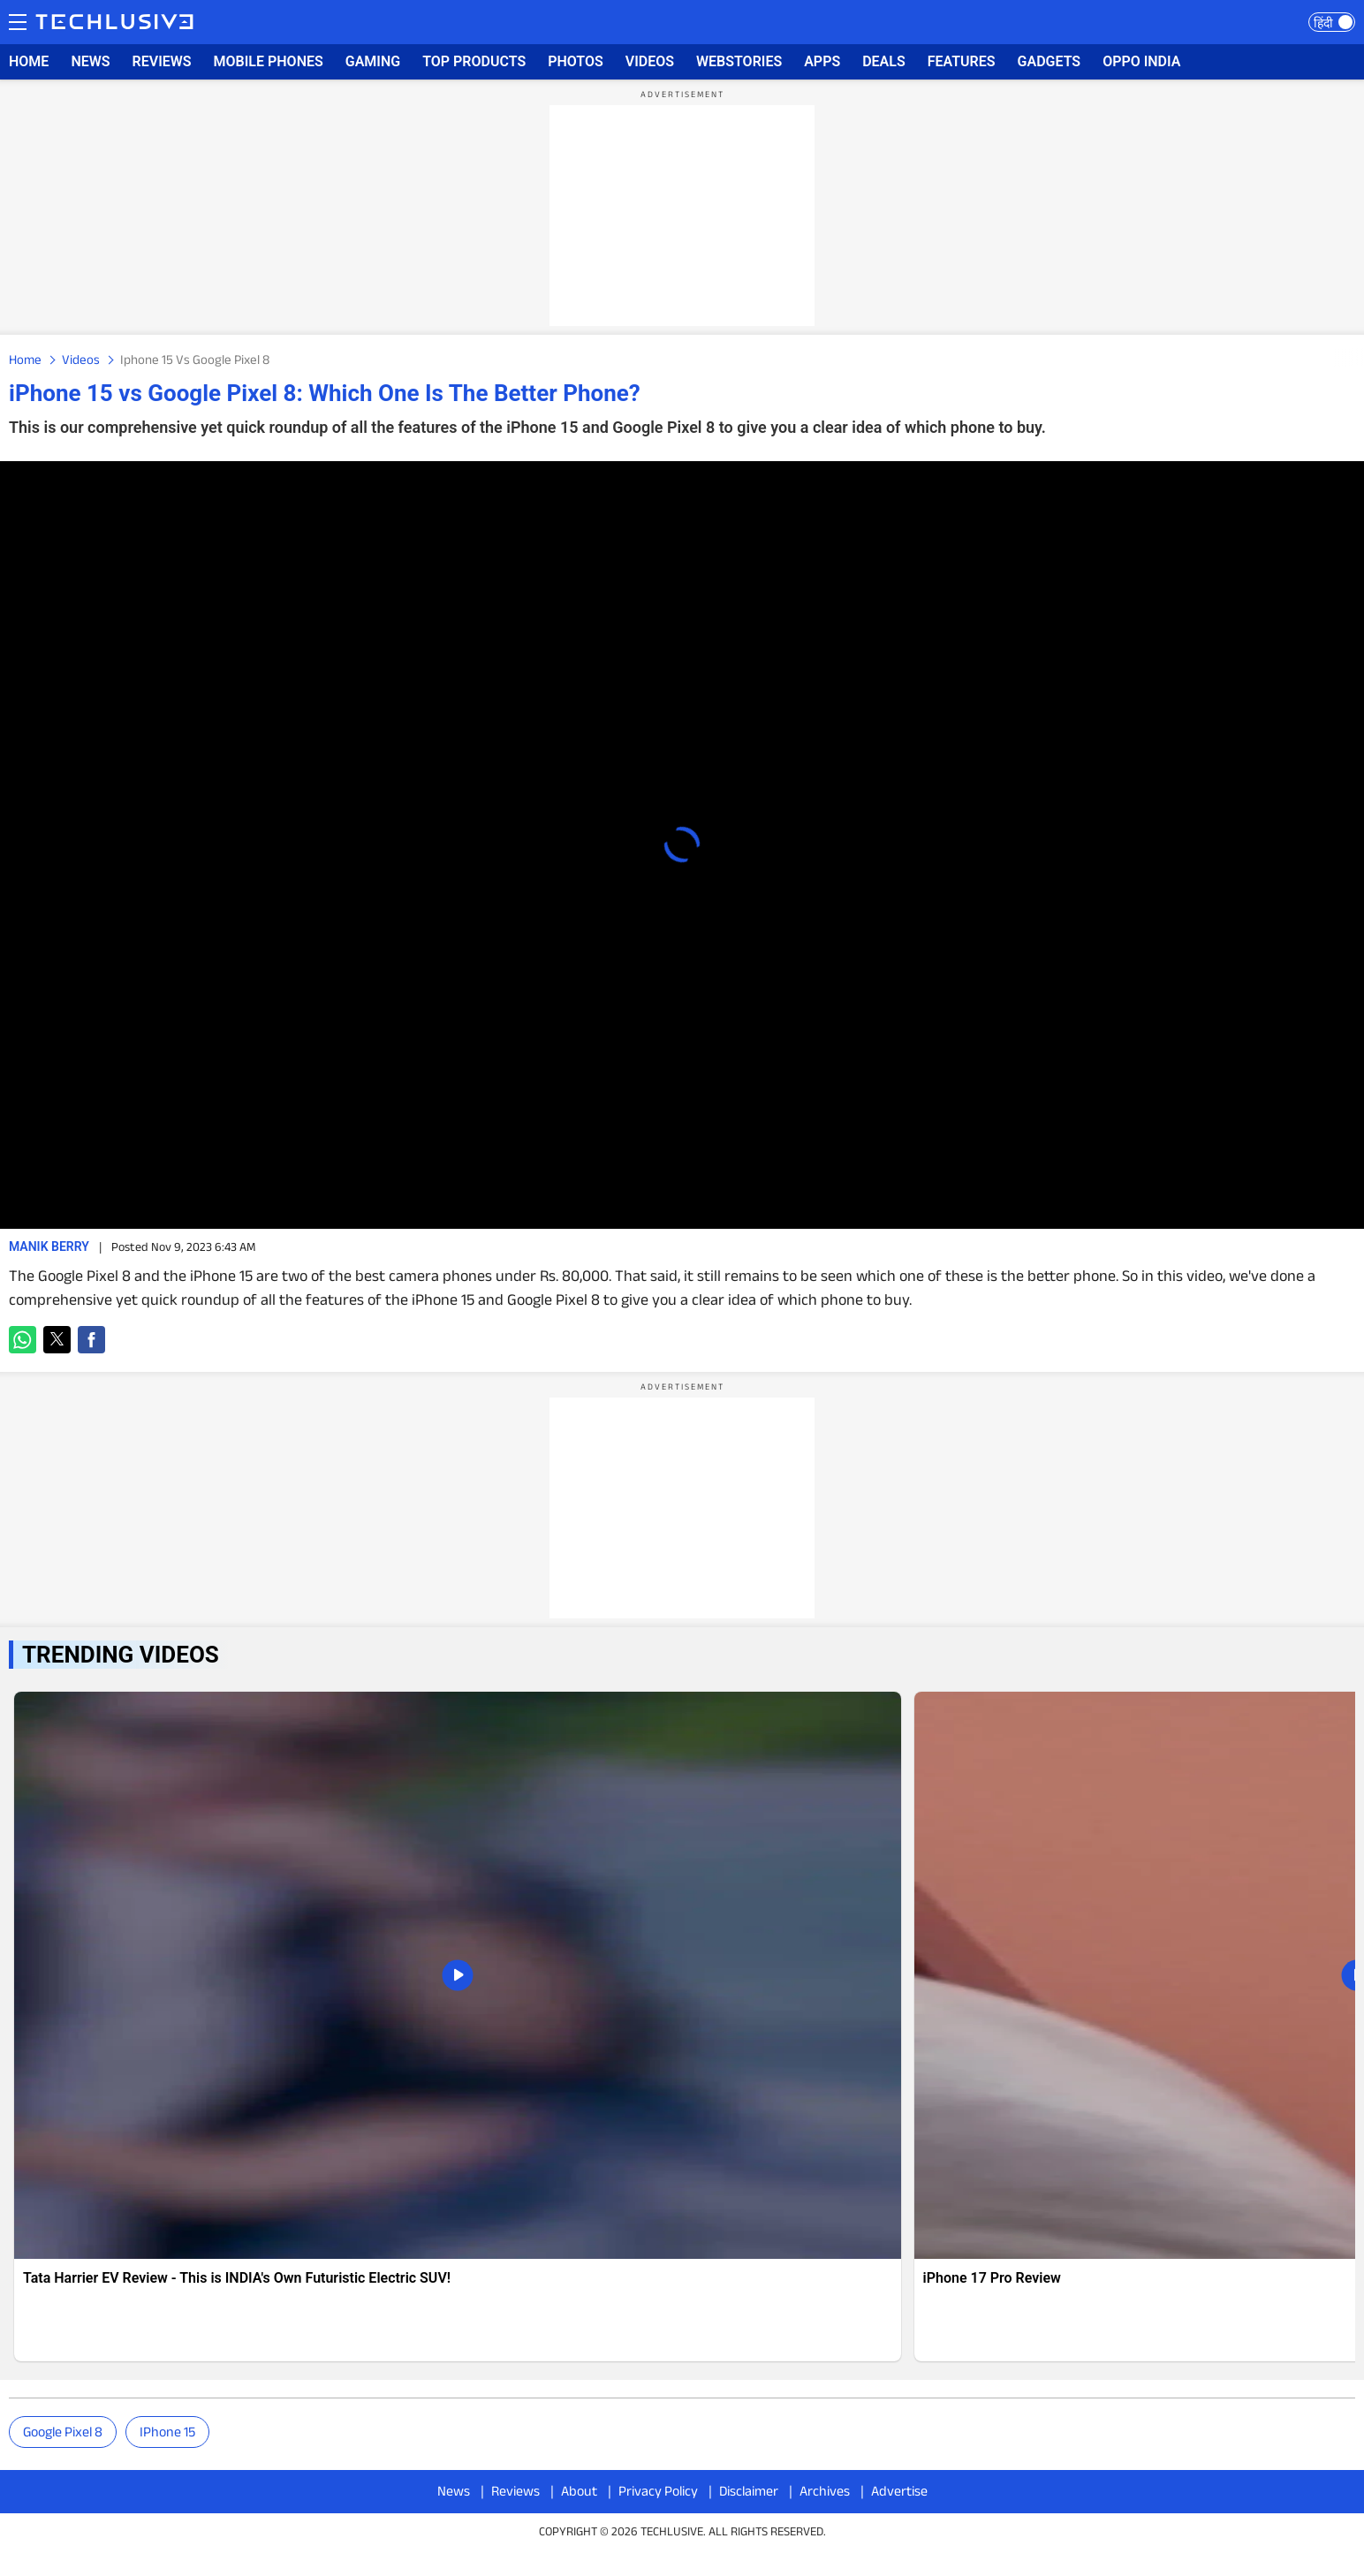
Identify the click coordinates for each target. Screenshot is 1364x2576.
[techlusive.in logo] (114, 24)
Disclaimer (748, 2490)
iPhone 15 (167, 2431)
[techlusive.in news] (457, 2026)
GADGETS (1049, 61)
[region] (682, 215)
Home (25, 359)
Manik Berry (49, 1246)
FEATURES (962, 61)
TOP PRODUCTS (474, 61)
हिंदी (1323, 23)
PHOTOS (575, 61)
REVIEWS (162, 61)
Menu (18, 20)
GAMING (372, 61)
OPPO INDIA (1141, 61)
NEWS (90, 61)
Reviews (515, 2490)
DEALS (884, 61)
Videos (81, 359)
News (453, 2490)
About (579, 2490)
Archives (824, 2490)
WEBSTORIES (739, 61)
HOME (29, 61)
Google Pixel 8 (62, 2431)
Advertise (899, 2490)
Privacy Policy (658, 2490)
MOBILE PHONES (268, 61)
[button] (22, 1339)
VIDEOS (649, 61)
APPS (822, 61)
